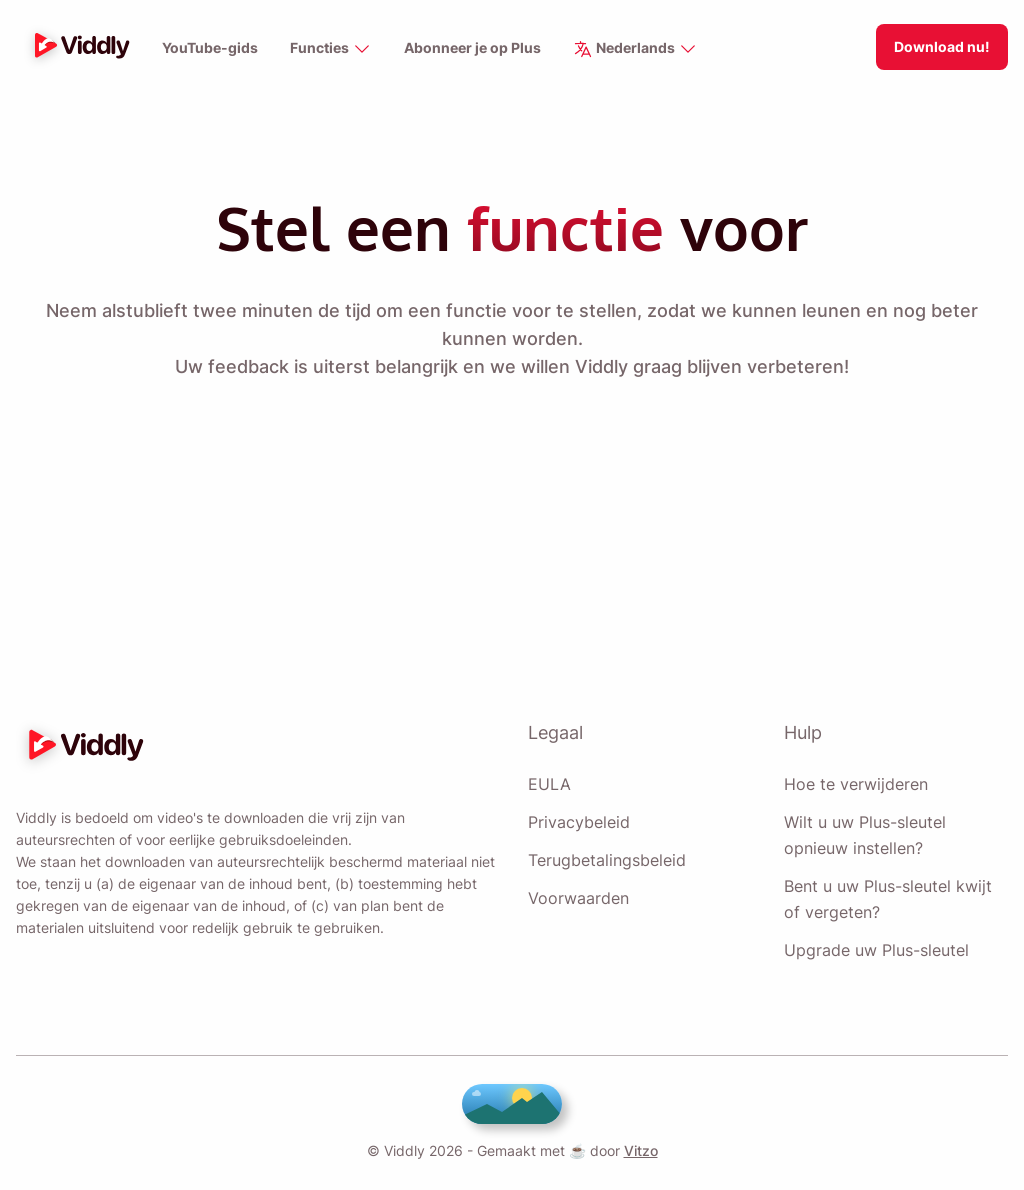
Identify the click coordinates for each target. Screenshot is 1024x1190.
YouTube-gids (208, 48)
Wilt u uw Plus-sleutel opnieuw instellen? (864, 835)
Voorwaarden (578, 898)
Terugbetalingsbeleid (607, 860)
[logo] (77, 47)
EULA (547, 784)
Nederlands (636, 49)
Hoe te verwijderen (855, 784)
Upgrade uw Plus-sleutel (875, 950)
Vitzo (637, 1150)
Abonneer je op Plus (470, 48)
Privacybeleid (577, 822)
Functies (328, 49)
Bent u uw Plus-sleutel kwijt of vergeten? (886, 899)
